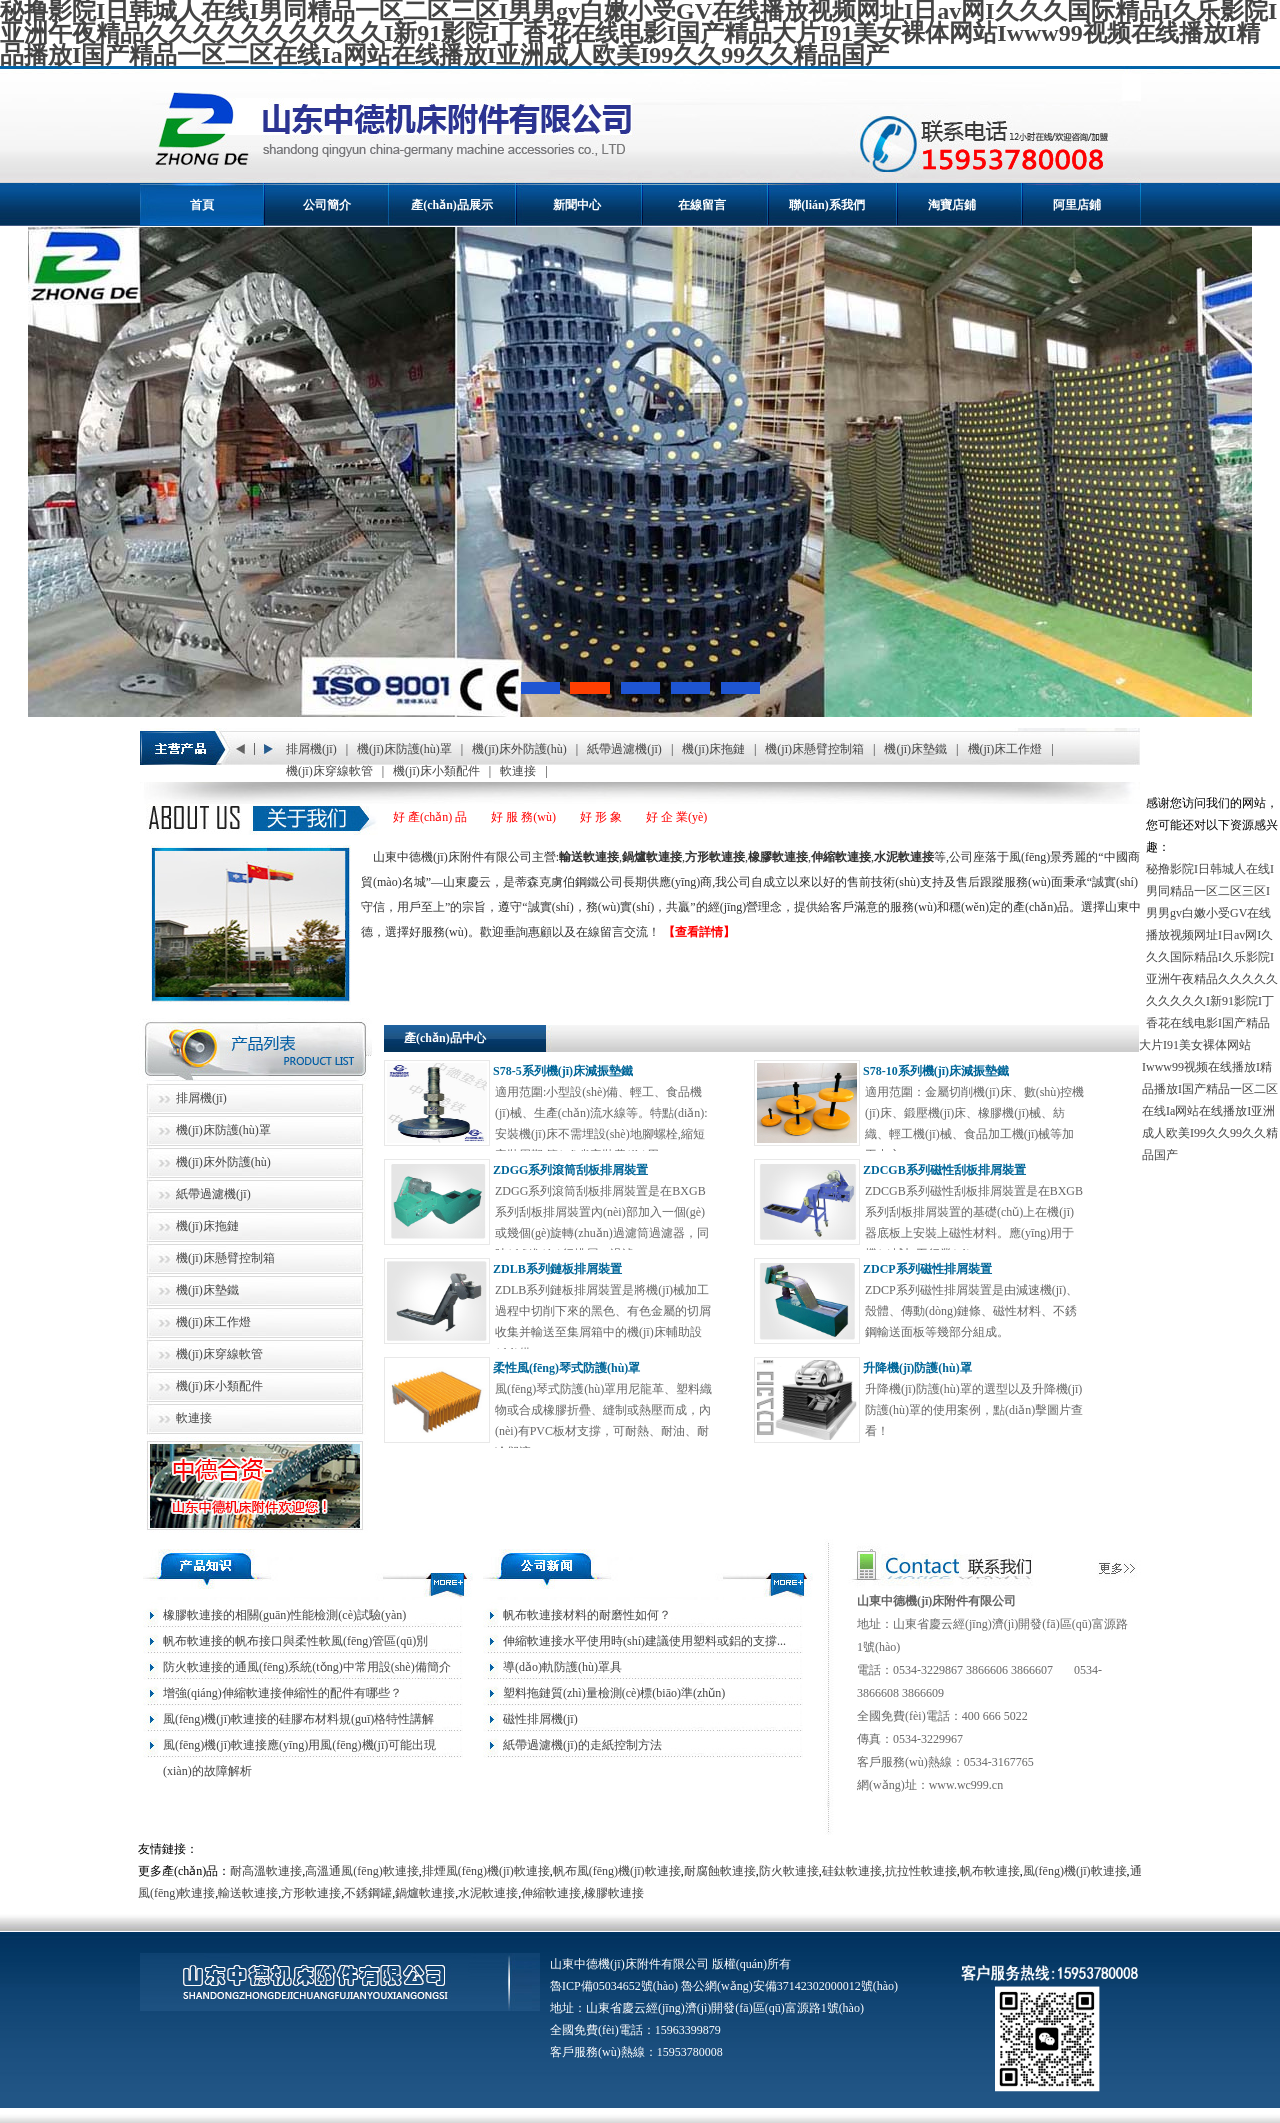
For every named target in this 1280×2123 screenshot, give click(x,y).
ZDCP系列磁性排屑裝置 (927, 1269)
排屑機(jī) (311, 749)
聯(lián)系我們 (826, 205)
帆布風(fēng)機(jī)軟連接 (617, 1871)
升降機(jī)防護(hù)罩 (917, 1368)
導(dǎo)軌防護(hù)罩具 (562, 1667)
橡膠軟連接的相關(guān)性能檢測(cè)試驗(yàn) (284, 1615)
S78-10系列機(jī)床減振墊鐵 (936, 1071)
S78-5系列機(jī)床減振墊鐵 (563, 1071)
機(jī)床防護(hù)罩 (404, 749)
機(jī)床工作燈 (1005, 749)
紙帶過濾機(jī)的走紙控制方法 (582, 1745)
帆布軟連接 (990, 1871)
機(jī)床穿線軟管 (329, 771)
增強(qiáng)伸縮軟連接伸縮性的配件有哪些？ (282, 1693)
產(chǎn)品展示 (452, 205)
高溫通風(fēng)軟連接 (361, 1871)
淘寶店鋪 (952, 205)
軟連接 (518, 771)
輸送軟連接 (248, 1893)
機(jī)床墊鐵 (915, 749)
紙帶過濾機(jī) (624, 749)
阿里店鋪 (1077, 205)
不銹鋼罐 (368, 1893)
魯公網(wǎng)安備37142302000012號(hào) (789, 1986)
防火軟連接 (789, 1871)
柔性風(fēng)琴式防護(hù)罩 (566, 1368)
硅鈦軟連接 (852, 1871)
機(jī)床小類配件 (436, 771)
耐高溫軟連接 (266, 1871)
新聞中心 (577, 205)
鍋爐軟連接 (425, 1893)
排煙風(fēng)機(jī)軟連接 (486, 1871)
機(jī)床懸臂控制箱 (814, 749)
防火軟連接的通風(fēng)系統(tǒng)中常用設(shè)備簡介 (307, 1667)
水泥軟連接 (488, 1893)
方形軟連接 (311, 1893)
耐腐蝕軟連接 (720, 1871)
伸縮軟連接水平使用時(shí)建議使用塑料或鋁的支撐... (644, 1641)
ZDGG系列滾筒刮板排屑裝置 (570, 1170)
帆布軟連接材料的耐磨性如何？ (587, 1615)
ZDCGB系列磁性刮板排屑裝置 (944, 1170)
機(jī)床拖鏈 (713, 749)
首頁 (202, 205)
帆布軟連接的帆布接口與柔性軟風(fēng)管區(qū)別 (295, 1641)
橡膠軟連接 (614, 1893)
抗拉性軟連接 (921, 1871)
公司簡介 (327, 205)
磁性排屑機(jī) (540, 1719)
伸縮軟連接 (551, 1893)
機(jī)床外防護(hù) (519, 749)
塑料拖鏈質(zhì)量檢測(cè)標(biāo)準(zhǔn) (614, 1693)
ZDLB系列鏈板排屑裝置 (557, 1269)
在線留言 (702, 205)
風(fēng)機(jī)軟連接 (1075, 1871)
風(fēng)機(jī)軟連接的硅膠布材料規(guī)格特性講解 (298, 1719)
